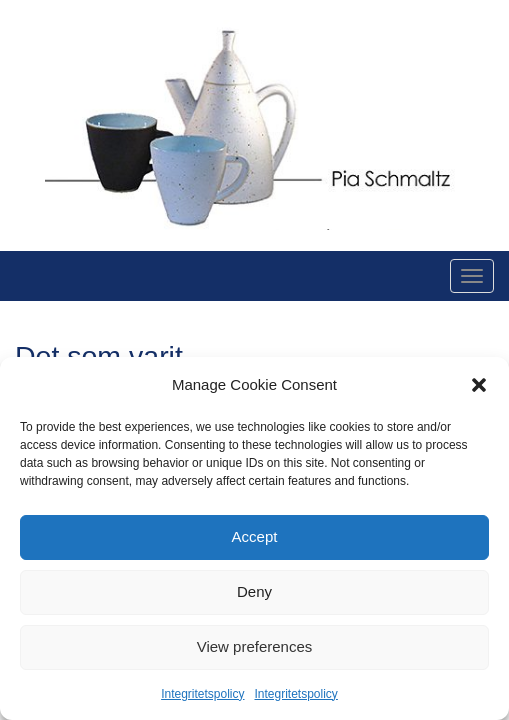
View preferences (255, 646)
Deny (254, 591)
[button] (479, 385)
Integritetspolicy (202, 694)
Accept (255, 536)
